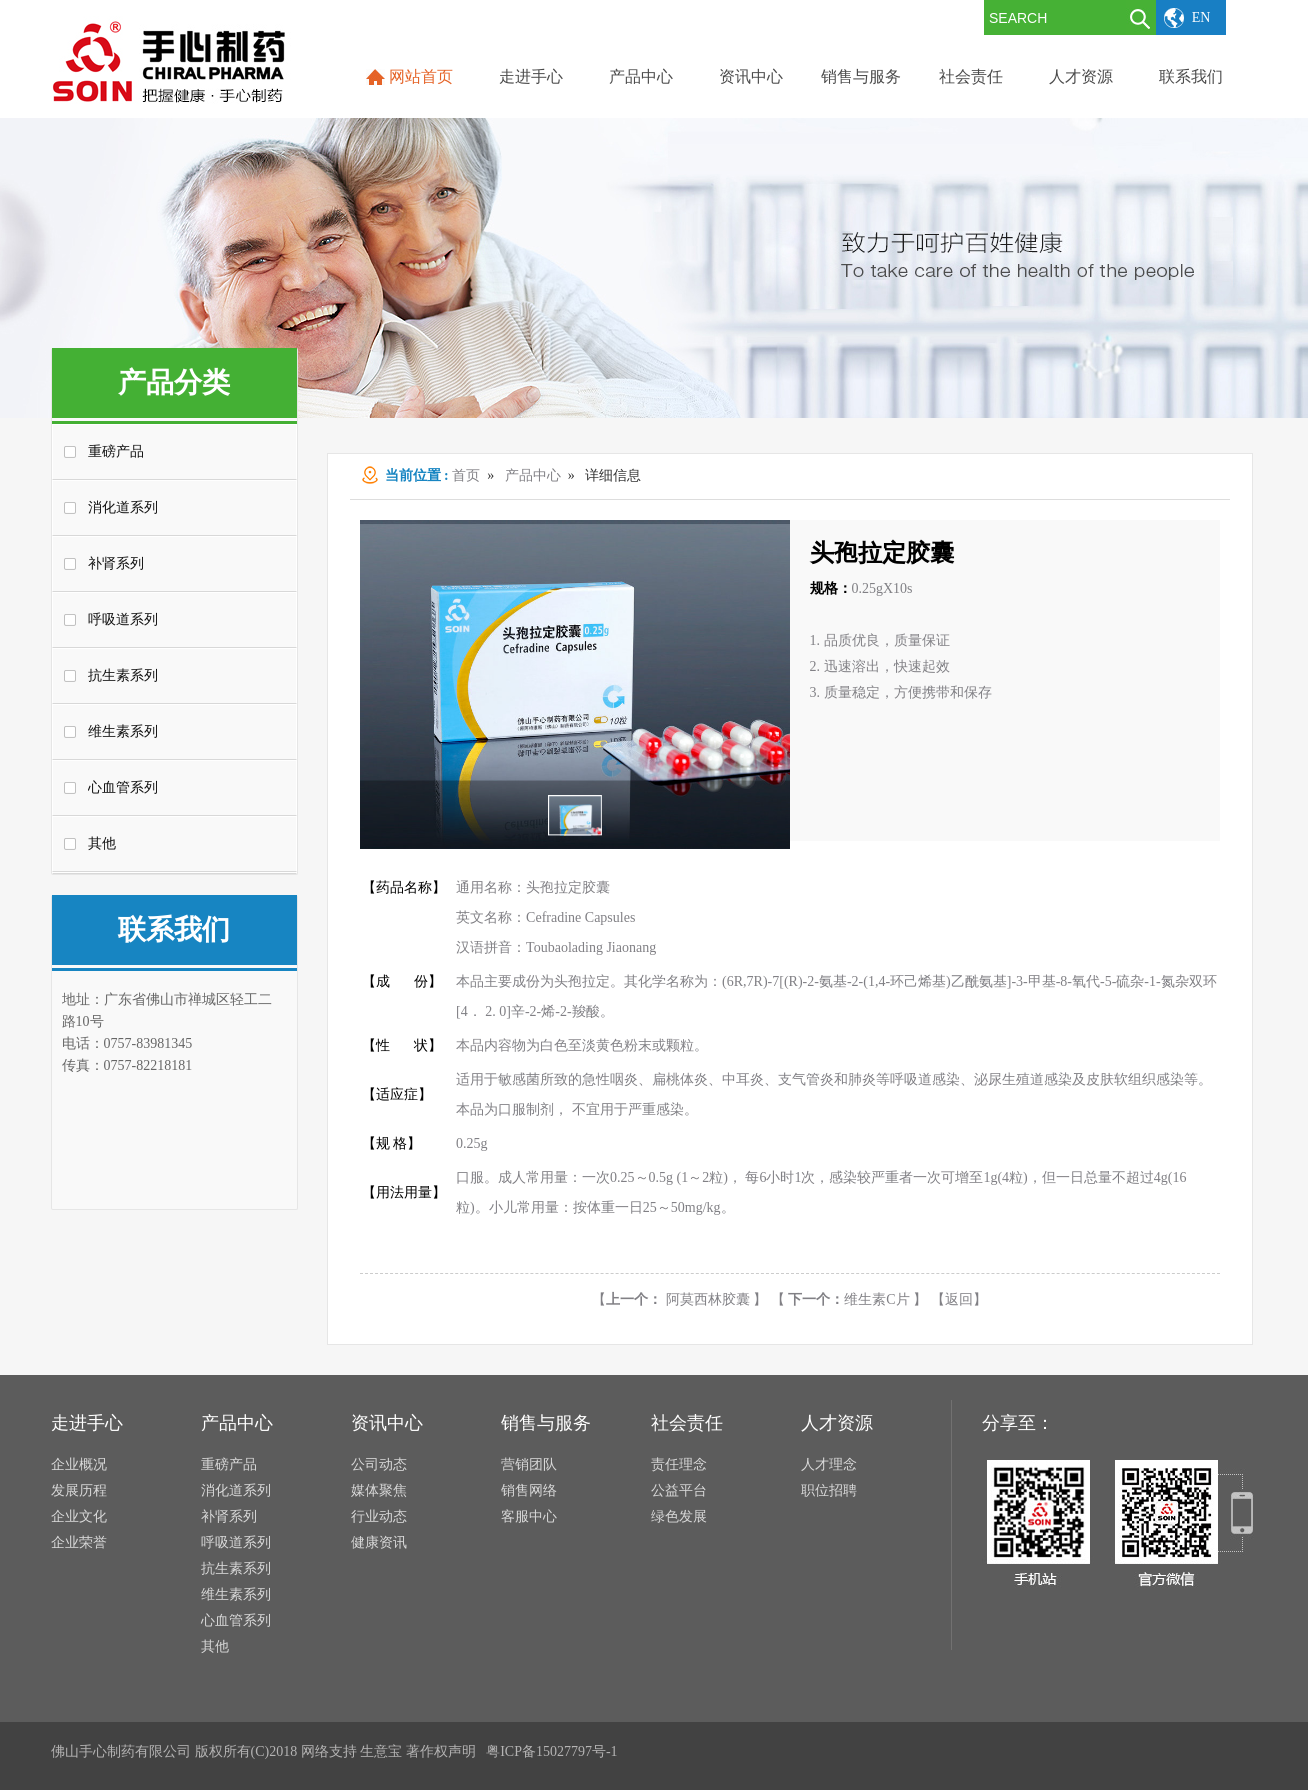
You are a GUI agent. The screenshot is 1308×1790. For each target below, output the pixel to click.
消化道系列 (123, 507)
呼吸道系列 (123, 619)
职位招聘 (829, 1490)
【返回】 (959, 1299)
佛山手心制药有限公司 (121, 1751)
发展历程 (79, 1490)
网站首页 (421, 76)
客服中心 (529, 1516)
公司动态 (379, 1464)
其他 (102, 843)
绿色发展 (679, 1516)
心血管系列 (123, 787)
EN (1201, 17)
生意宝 (381, 1751)
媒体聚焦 (379, 1490)
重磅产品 (116, 451)
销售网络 (529, 1490)
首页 (466, 475)
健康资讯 (379, 1542)
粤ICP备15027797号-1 (551, 1751)
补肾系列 (116, 563)
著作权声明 (441, 1751)
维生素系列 (123, 731)
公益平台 (679, 1490)
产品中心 (533, 475)
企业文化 (79, 1516)
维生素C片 (849, 1299)
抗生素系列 (123, 675)
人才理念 (829, 1464)
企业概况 (79, 1464)
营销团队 (529, 1464)
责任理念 (679, 1464)
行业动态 (379, 1516)
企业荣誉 (79, 1542)
